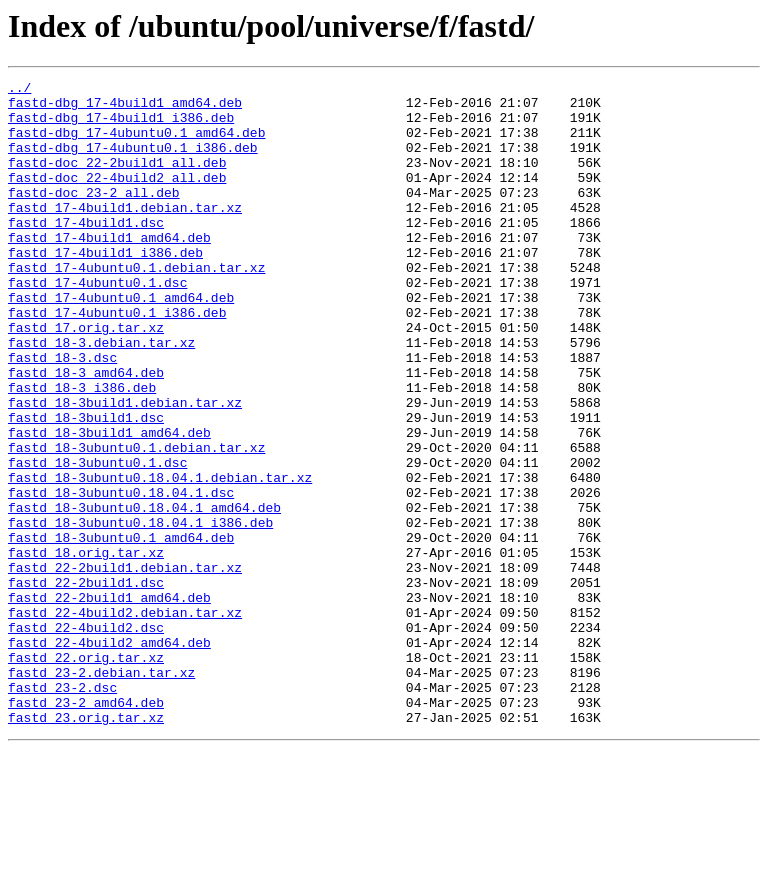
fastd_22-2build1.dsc (86, 684)
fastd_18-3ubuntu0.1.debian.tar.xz (136, 522)
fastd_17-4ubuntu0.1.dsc (97, 324)
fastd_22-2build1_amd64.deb (109, 702)
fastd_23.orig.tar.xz (86, 846)
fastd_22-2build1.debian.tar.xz (125, 666)
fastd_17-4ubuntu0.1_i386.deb (117, 360)
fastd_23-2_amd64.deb (86, 828)
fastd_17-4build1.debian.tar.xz (125, 234)
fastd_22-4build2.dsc (86, 738)
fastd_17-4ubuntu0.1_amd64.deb (121, 342)
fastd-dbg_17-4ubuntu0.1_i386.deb (133, 162)
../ (19, 90)
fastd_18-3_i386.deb (82, 450)
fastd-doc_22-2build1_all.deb (117, 180)
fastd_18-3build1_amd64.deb (109, 504)
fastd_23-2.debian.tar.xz (101, 792)
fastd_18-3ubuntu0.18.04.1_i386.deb (140, 612)
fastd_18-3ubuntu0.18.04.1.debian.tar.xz (160, 558)
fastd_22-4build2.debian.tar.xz (125, 720)
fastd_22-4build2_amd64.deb (109, 756)
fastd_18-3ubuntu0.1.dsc (97, 540)
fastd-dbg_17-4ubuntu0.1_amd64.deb (136, 144)
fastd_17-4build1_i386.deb (105, 288)
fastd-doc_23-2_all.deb (94, 216)
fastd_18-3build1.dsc (86, 486)
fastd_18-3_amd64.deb (86, 432)
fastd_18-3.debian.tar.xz (101, 396)
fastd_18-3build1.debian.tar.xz (125, 468)
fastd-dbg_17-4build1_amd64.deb (125, 108)
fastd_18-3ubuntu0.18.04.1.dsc (121, 576)
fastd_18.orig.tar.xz (86, 648)
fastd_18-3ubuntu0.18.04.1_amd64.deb (144, 594)
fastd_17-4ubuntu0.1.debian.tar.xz (136, 306)
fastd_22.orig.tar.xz (86, 774)
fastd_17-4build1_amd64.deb (109, 270)
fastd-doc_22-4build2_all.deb (117, 198)
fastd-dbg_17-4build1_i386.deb (121, 126)
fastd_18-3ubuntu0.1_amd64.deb (121, 630)
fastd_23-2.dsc (62, 810)
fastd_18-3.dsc (62, 414)
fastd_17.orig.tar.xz (86, 378)
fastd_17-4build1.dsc (86, 252)
